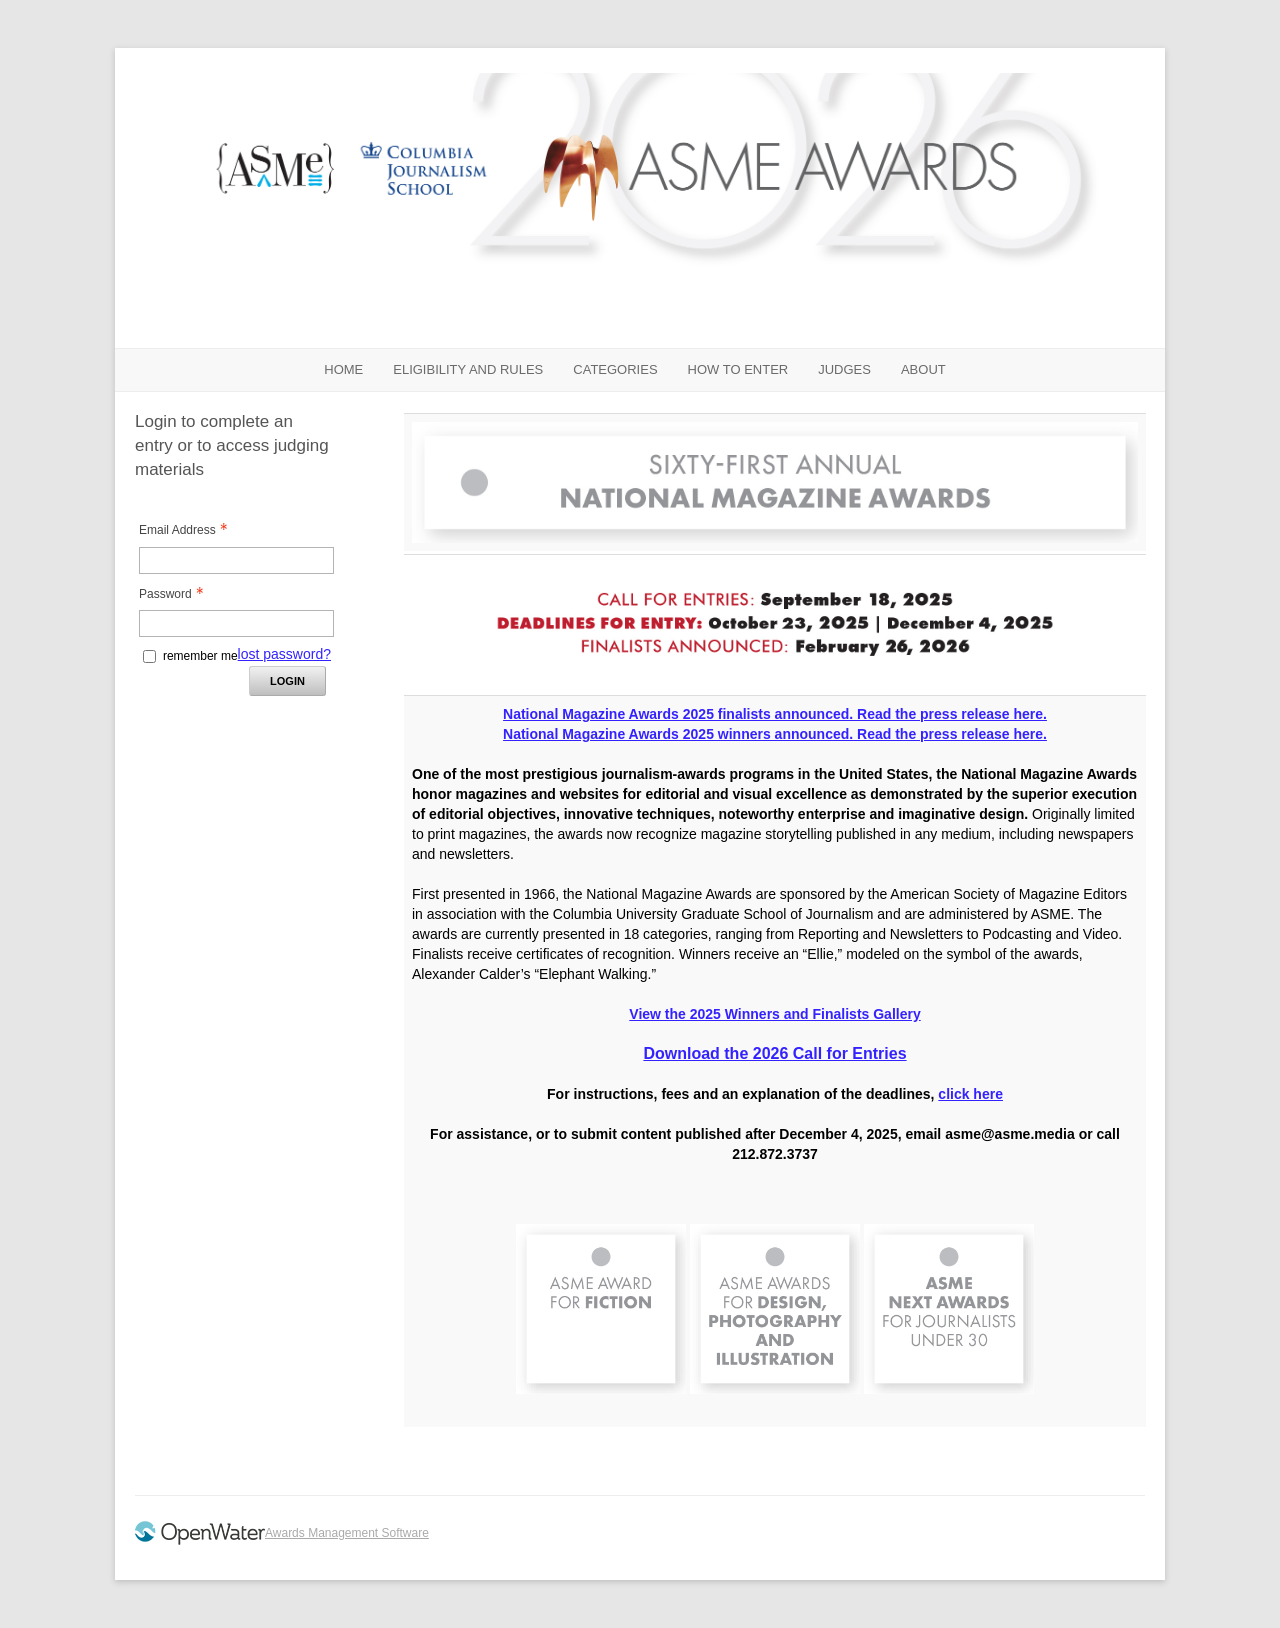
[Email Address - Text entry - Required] (236, 560)
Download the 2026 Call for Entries (774, 1053)
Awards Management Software (347, 1533)
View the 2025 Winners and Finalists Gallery (774, 1014)
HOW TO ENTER (738, 369)
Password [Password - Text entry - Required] (177, 594)
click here (970, 1094)
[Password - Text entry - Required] (236, 623)
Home (343, 369)
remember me (200, 656)
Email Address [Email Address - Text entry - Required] (189, 530)
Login (287, 681)
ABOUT (923, 369)
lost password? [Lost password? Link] (284, 654)
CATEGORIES (615, 369)
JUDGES (844, 369)
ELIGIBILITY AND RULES (468, 369)
